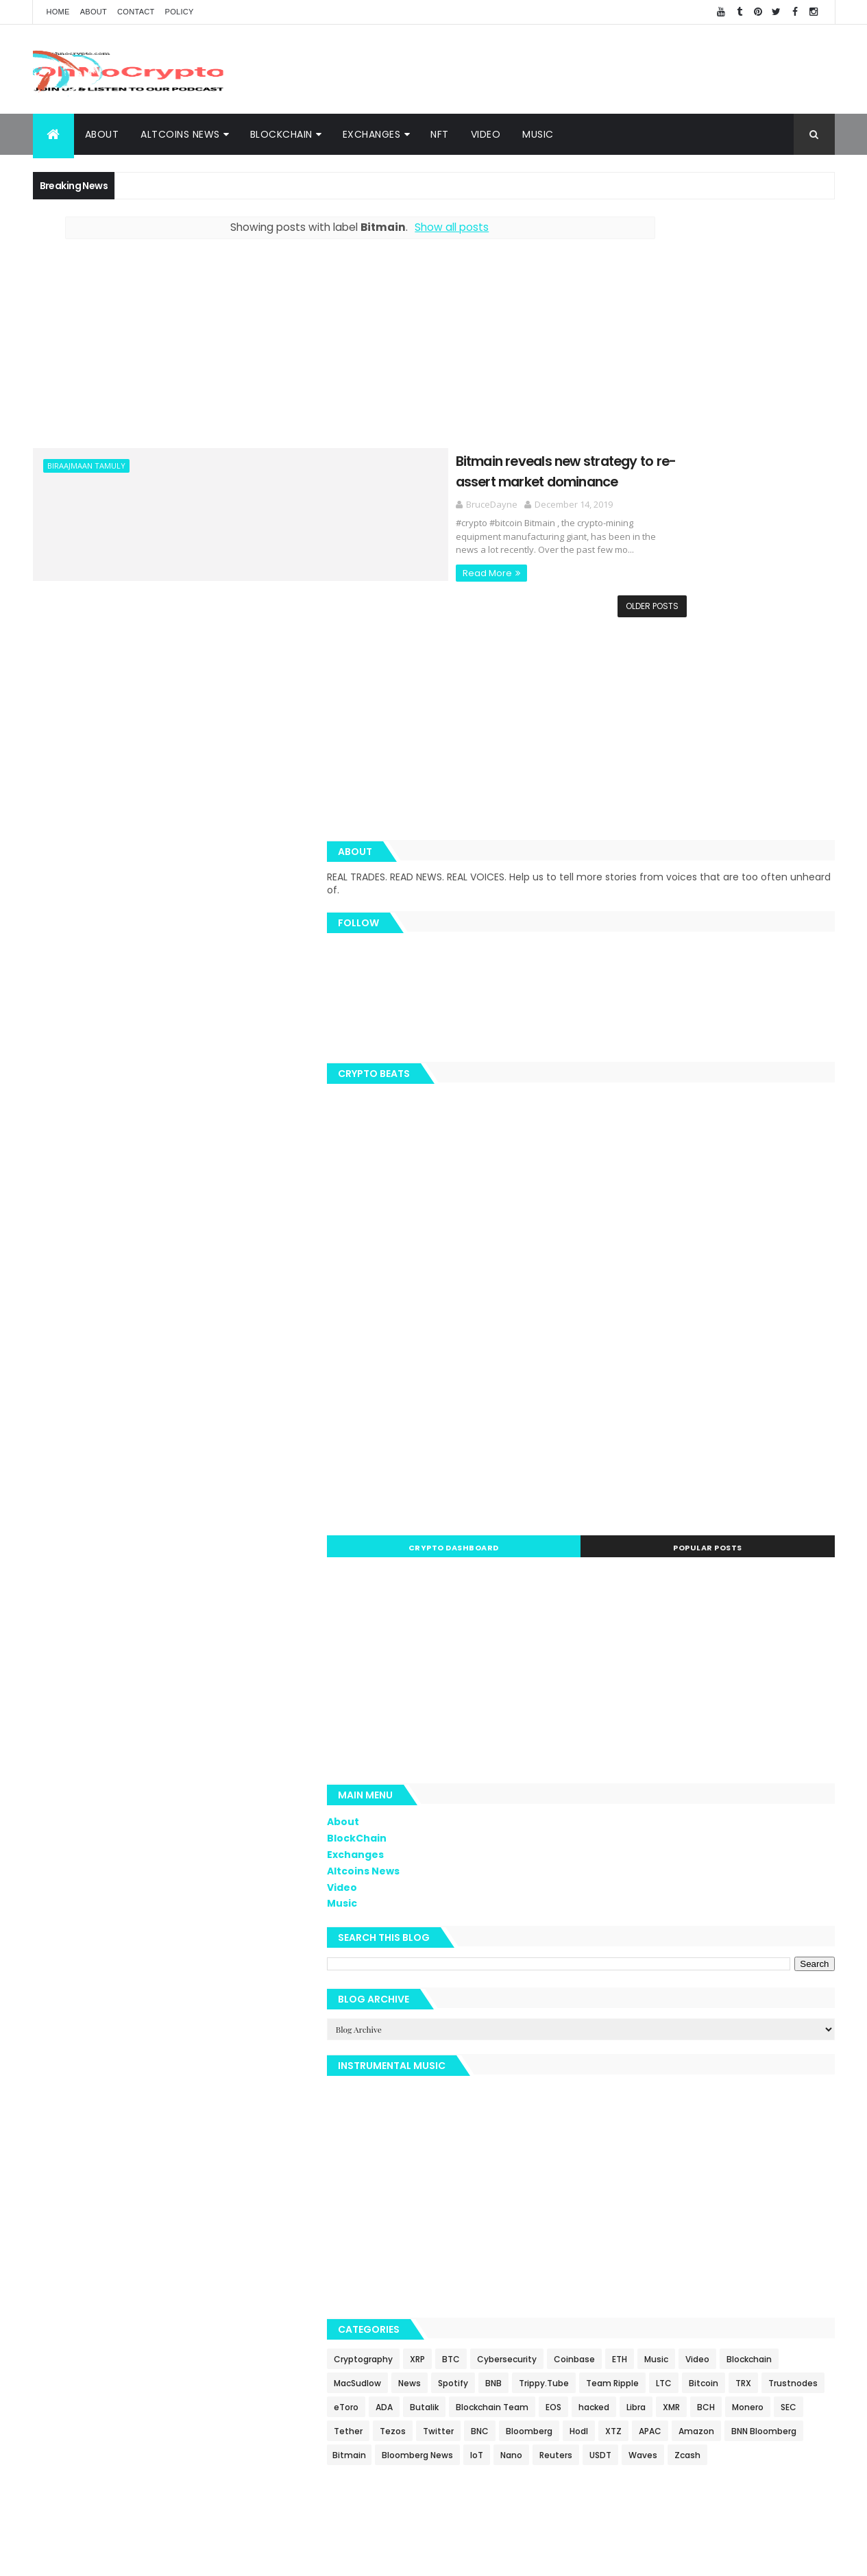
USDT (811, 2171)
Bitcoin (777, 2027)
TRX (601, 2051)
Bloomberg (699, 2123)
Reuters (766, 2171)
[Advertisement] (585, 69)
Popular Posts (772, 1143)
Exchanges (372, 134)
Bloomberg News (628, 2171)
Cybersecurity (766, 1955)
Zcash (652, 2195)
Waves (607, 2195)
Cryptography (622, 1955)
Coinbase (613, 1979)
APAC (604, 2147)
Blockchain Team (629, 2075)
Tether (723, 2099)
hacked (731, 2075)
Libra (773, 2075)
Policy (179, 12)
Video (486, 134)
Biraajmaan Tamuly (86, 465)
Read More (283, 556)
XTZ (783, 2123)
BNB (752, 2003)
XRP (676, 1955)
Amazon (650, 2147)
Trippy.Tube (618, 2027)
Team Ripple (686, 2027)
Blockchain (788, 1979)
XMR (808, 2075)
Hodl (749, 2123)
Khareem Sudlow (233, 2557)
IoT (687, 2171)
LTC (738, 2027)
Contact (135, 12)
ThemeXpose (384, 2557)
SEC (684, 2099)
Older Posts (524, 602)
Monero (643, 2099)
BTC (710, 1955)
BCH (602, 2099)
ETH (658, 1979)
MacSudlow (616, 2003)
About (93, 12)
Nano (722, 2171)
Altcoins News (180, 134)
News (668, 2003)
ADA (742, 2051)
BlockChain (281, 134)
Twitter (608, 2123)
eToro (704, 2051)
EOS (690, 2075)
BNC (650, 2123)
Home (58, 12)
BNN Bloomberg (717, 2147)
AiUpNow (335, 2557)
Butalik (782, 2051)
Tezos (768, 2099)
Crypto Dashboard (647, 1143)
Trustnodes (650, 2051)
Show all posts (388, 227)
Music (538, 134)
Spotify (712, 2003)
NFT (439, 134)
